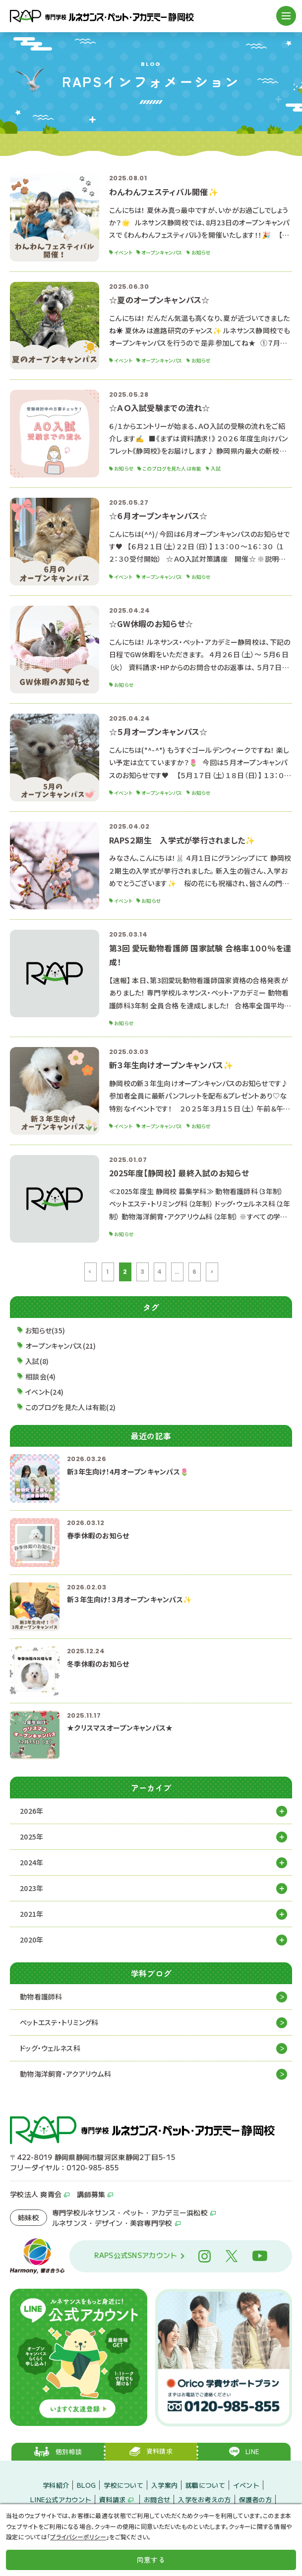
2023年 (31, 1888)
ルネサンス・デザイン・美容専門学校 (112, 2223)
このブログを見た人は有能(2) (70, 1407)
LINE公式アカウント (60, 2499)
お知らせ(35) (45, 1330)
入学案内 (164, 2485)
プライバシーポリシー (78, 2536)
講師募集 (91, 2194)
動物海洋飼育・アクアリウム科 (65, 2074)
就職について (205, 2485)
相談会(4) (40, 1376)
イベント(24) (44, 1392)
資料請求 (112, 2499)
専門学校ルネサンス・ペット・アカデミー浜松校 (130, 2212)
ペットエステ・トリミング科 (59, 2022)
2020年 (31, 1940)
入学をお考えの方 (204, 2499)
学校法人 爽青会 (35, 2194)
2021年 (31, 1914)
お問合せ (157, 2499)
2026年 (31, 1811)
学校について (123, 2485)
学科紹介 (56, 2485)
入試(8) (37, 1361)
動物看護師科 (41, 1996)
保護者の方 (255, 2499)
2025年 (31, 1836)
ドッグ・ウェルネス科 (50, 2048)
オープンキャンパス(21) (60, 1346)
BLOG (86, 2485)
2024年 (31, 1862)
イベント (246, 2485)
